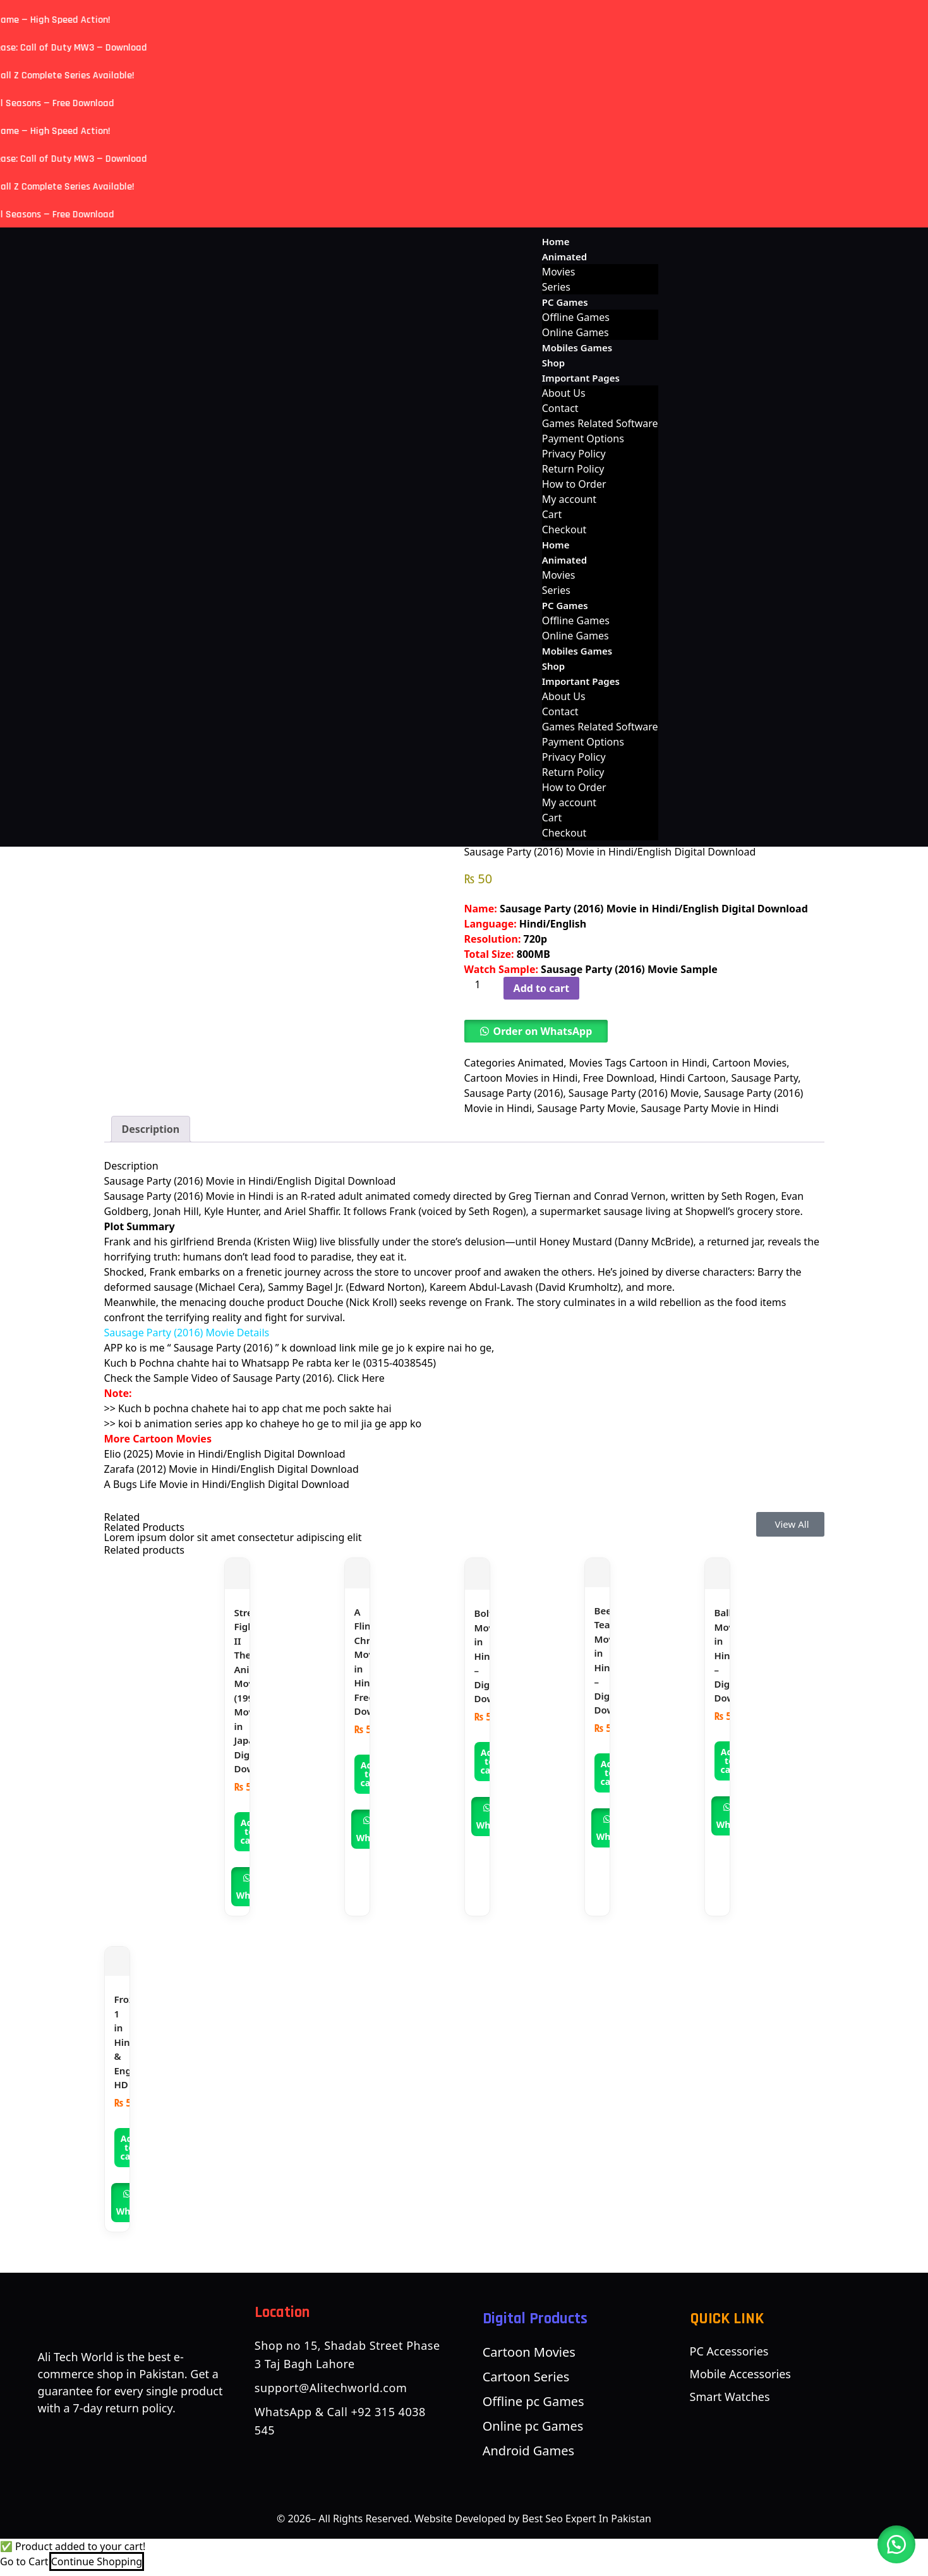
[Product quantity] (482, 984)
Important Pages (581, 378)
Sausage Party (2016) (513, 1093)
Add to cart (542, 988)
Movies (558, 272)
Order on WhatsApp (543, 1031)
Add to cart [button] (249, 1838)
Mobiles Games (577, 347)
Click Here (361, 1386)
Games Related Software (600, 423)
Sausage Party (764, 1078)
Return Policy (573, 469)
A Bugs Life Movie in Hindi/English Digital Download (226, 1492)
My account (569, 499)
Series (556, 287)
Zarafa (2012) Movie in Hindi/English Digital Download (231, 1477)
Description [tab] (151, 1136)
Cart (552, 514)
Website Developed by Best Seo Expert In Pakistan (532, 2525)
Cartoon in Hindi (668, 1063)
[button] (536, 1031)
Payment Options (583, 438)
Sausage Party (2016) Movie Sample (629, 969)
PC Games (565, 302)
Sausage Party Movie (586, 1108)
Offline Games (576, 317)
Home (556, 241)
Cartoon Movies (749, 1063)
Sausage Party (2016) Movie (634, 1093)
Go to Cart (24, 2568)
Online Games (575, 332)
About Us (564, 393)
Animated (564, 256)
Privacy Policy (574, 454)
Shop (553, 362)
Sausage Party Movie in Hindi (710, 1108)
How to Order (574, 484)
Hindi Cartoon (693, 1078)
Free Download (618, 1078)
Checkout (564, 529)
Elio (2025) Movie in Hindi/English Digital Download (225, 1461)
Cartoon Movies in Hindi (521, 1078)
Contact (560, 408)
